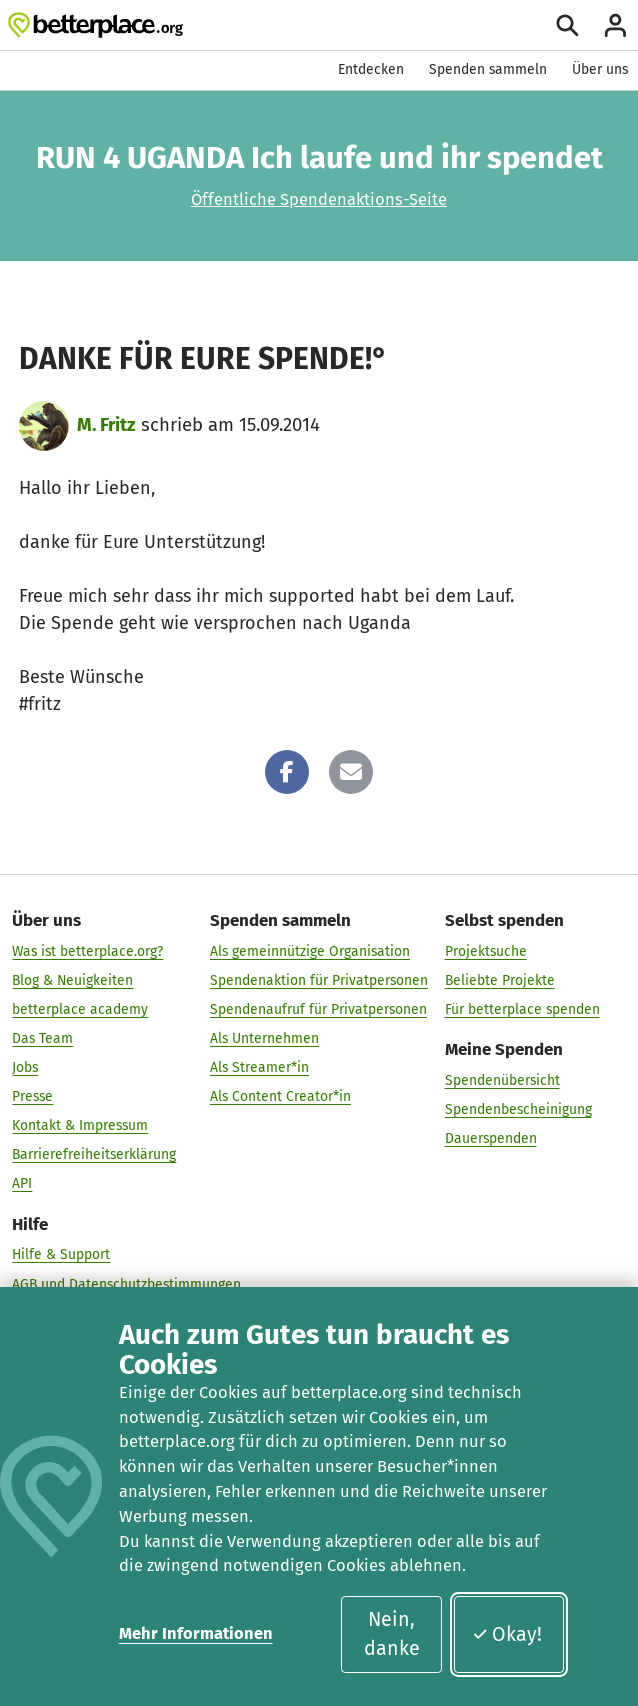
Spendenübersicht (502, 1080)
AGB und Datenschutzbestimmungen (126, 1284)
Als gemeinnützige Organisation (310, 951)
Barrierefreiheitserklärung (94, 1154)
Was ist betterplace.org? (87, 951)
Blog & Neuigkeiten (72, 980)
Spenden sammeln (488, 69)
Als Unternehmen (264, 1038)
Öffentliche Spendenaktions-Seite (319, 199)
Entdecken (371, 69)
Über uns (600, 69)
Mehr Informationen (196, 1633)
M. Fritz (106, 425)
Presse (32, 1096)
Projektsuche (486, 951)
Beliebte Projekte (500, 980)
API (22, 1183)
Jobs (25, 1067)
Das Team (42, 1038)
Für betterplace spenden (522, 1009)
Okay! (507, 1634)
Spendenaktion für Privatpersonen (319, 980)
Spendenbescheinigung (518, 1109)
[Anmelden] (615, 25)
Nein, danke (392, 1634)
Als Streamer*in (259, 1067)
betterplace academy (80, 1009)
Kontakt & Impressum (80, 1125)
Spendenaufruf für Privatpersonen (318, 1009)
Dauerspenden (491, 1138)
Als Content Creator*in (280, 1096)
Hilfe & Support (61, 1255)
